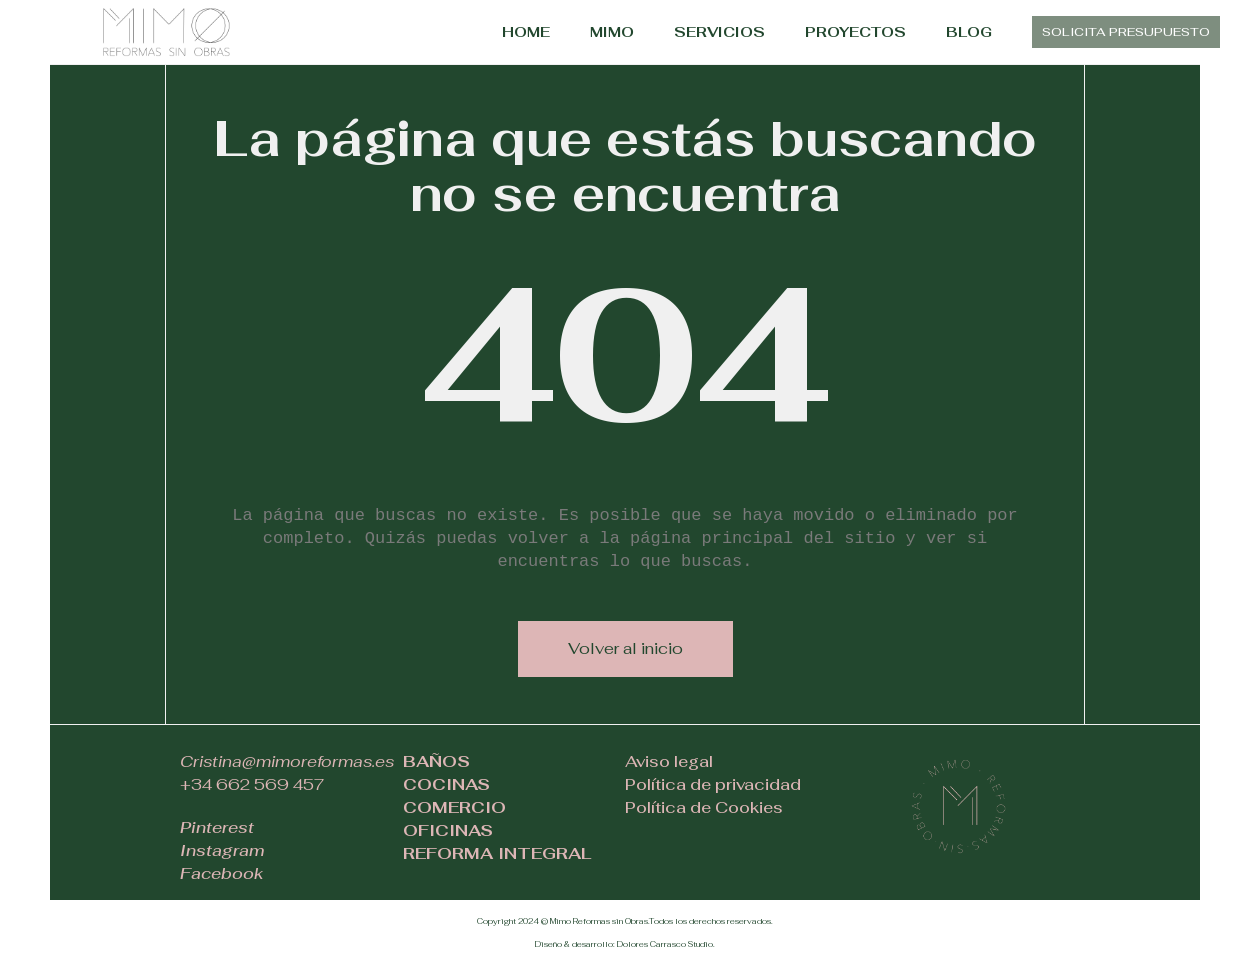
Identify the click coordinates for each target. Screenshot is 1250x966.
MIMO (612, 32)
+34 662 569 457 (252, 784)
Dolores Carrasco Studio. (666, 944)
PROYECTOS (855, 32)
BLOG (969, 32)
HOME (526, 32)
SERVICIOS (719, 32)
